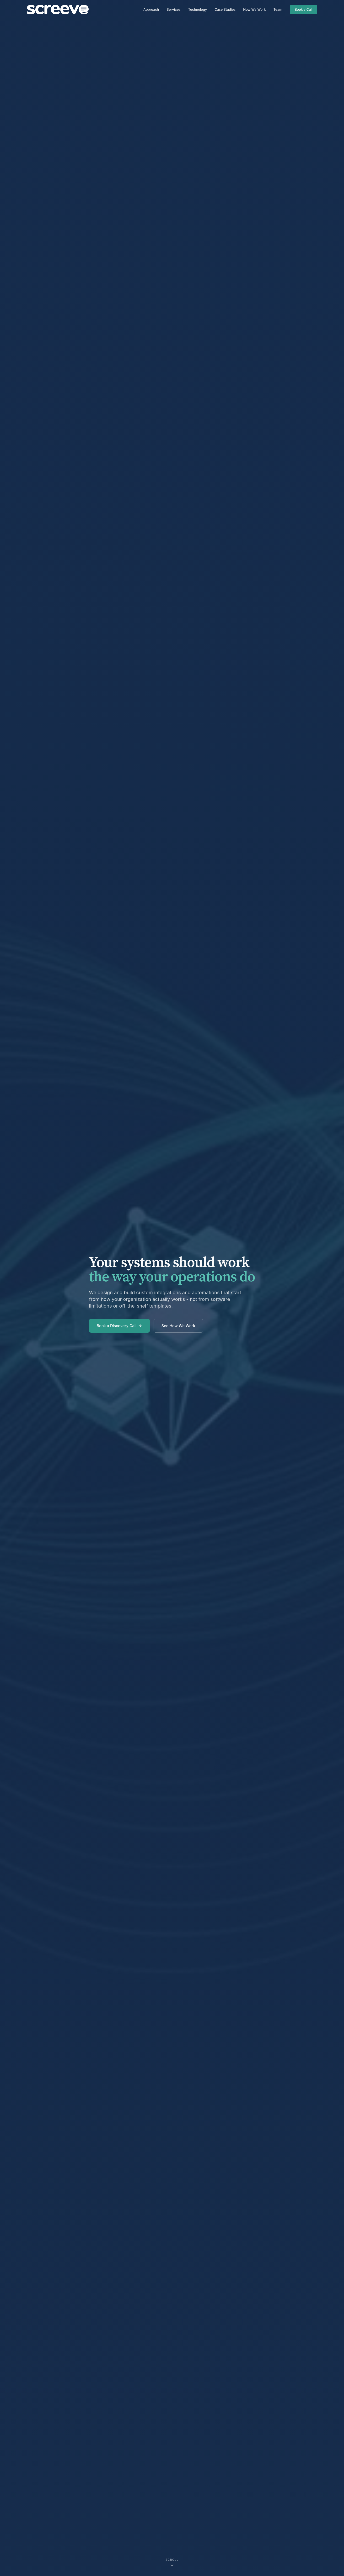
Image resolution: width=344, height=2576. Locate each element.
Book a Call (303, 9)
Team (278, 9)
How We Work (254, 9)
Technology (197, 9)
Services (173, 9)
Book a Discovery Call (119, 1327)
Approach (151, 9)
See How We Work (178, 1327)
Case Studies (225, 9)
